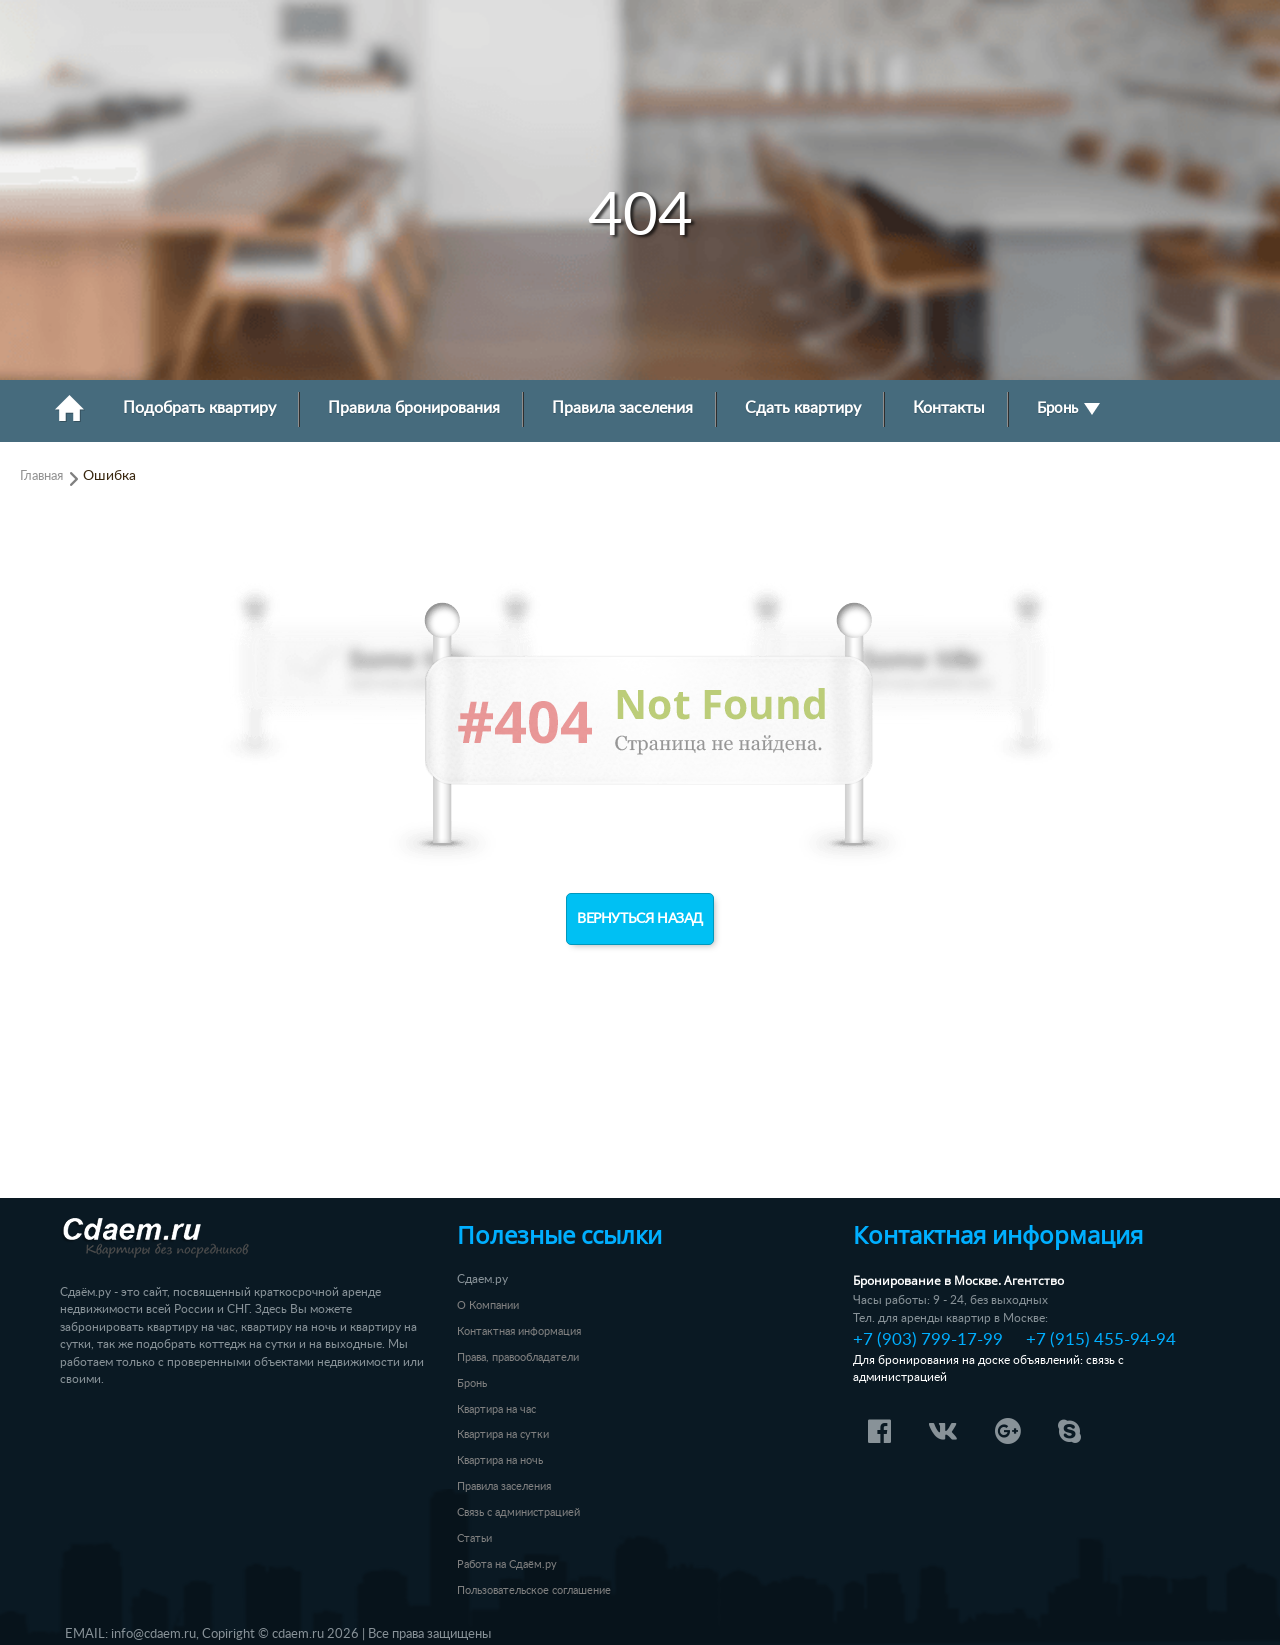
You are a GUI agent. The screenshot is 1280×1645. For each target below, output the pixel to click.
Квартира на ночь (500, 1460)
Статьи (474, 1538)
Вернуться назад (640, 919)
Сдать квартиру (803, 408)
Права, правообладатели (518, 1357)
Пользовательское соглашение (534, 1590)
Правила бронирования (414, 408)
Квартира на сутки (503, 1434)
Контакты (949, 408)
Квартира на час (496, 1409)
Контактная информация (519, 1331)
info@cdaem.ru (153, 1634)
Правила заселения (622, 408)
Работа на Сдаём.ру (507, 1564)
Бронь (1068, 408)
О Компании (488, 1305)
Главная (41, 476)
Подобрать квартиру (199, 408)
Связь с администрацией (518, 1512)
